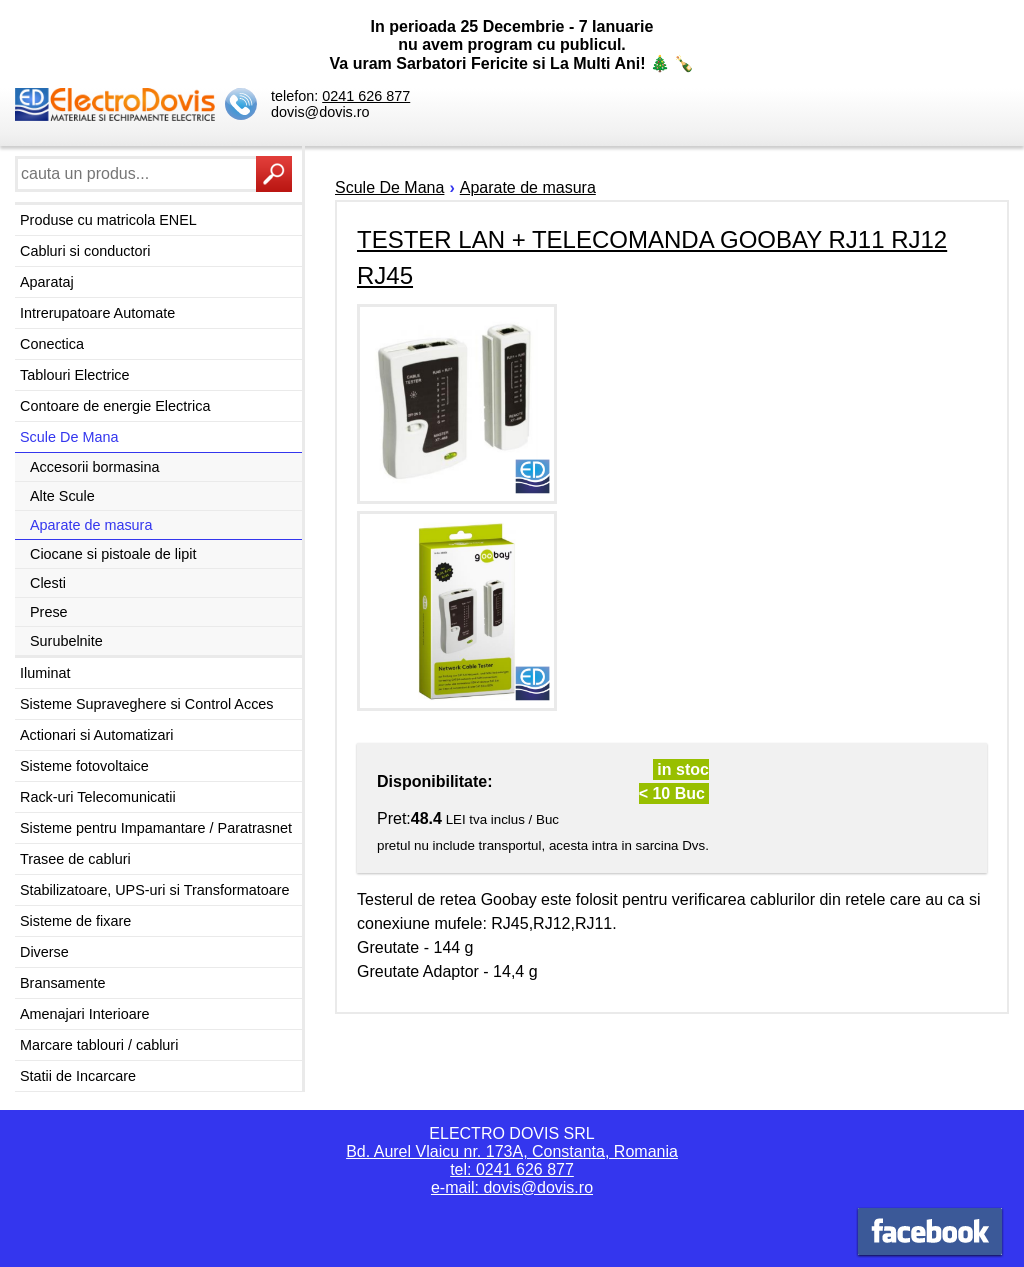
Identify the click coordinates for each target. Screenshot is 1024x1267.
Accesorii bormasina (95, 467)
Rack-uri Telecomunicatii (98, 797)
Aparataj (47, 282)
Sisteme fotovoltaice (84, 766)
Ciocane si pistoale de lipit (113, 554)
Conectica (52, 344)
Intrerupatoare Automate (97, 313)
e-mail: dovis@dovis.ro (512, 1187)
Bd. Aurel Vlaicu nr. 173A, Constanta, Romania (512, 1151)
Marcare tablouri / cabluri (99, 1045)
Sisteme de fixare (75, 921)
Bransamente (63, 983)
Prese (49, 612)
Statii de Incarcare (78, 1076)
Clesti (48, 583)
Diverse (44, 952)
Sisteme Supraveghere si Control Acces (147, 704)
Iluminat (45, 673)
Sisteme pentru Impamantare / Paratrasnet (156, 828)
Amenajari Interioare (85, 1014)
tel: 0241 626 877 (512, 1169)
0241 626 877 (366, 96)
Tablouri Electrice (75, 375)
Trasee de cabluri (75, 859)
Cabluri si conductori (85, 251)
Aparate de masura (91, 525)
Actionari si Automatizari (97, 735)
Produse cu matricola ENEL (108, 220)
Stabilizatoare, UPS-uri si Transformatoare (155, 890)
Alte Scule (62, 496)
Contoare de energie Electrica (115, 406)
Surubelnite (66, 641)
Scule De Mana (69, 437)
